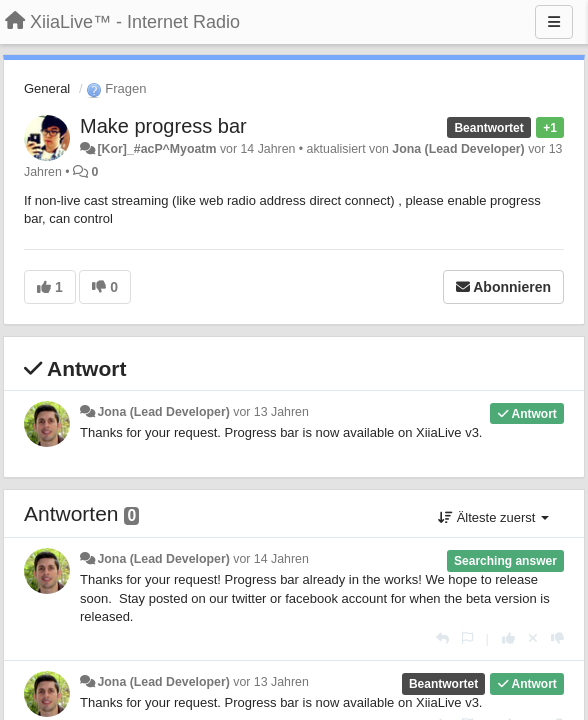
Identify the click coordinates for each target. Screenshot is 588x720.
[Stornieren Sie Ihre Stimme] (533, 638)
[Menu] (554, 22)
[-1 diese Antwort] (557, 638)
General (47, 88)
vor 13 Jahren (270, 412)
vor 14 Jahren (270, 559)
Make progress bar (163, 126)
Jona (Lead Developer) (458, 149)
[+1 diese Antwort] (508, 638)
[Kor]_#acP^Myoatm (156, 149)
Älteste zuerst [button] (493, 517)
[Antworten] (442, 638)
